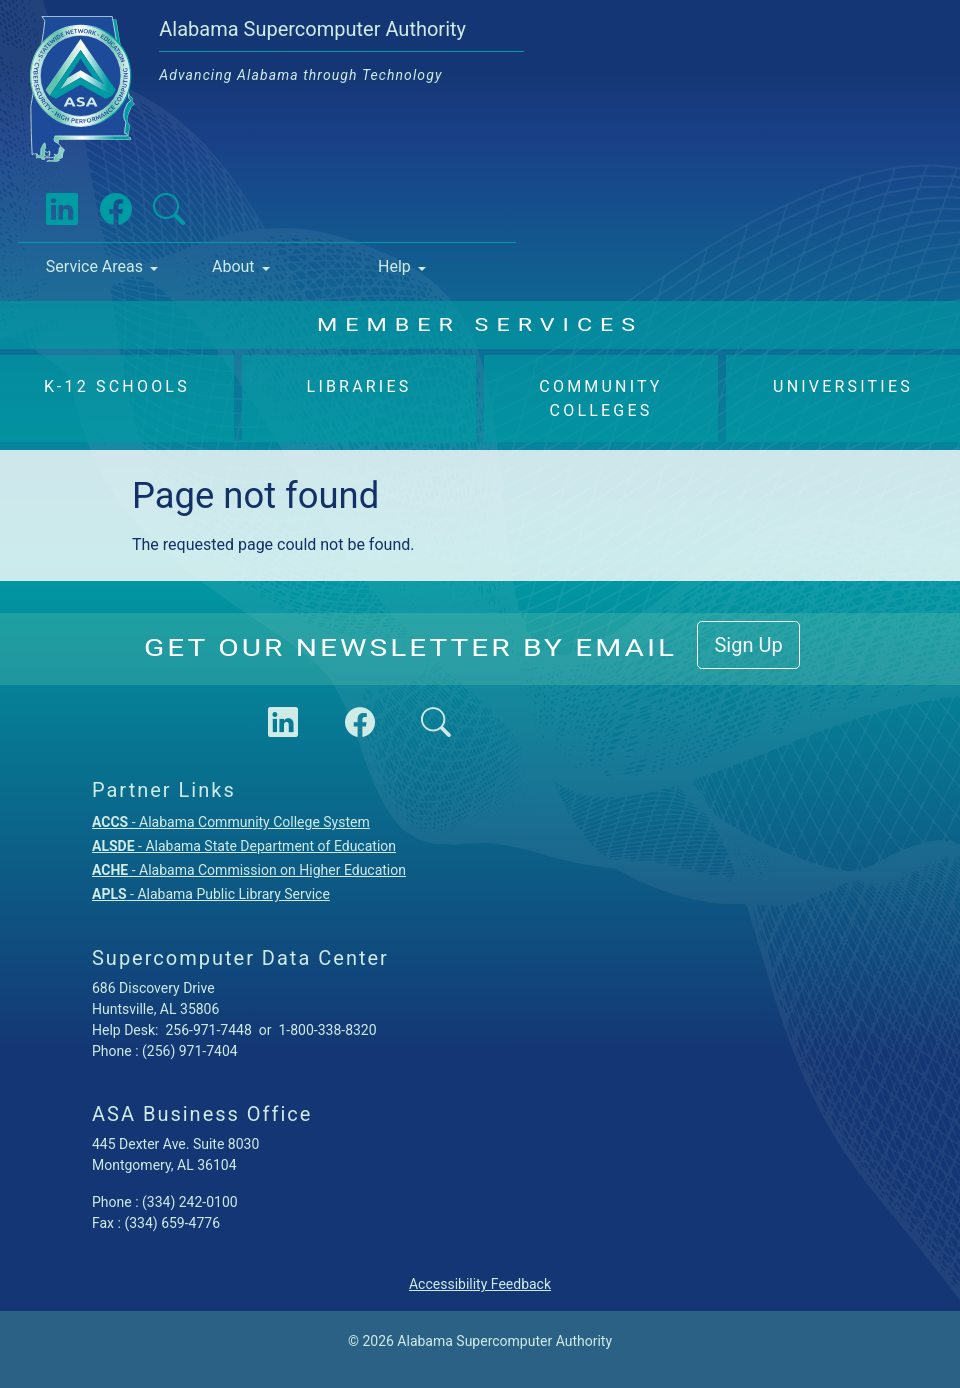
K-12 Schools (117, 386)
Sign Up (748, 645)
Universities (843, 386)
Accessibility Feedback (480, 1284)
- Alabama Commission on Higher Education (249, 870)
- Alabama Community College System (231, 822)
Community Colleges (600, 398)
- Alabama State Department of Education (244, 846)
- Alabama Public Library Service (211, 894)
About (233, 266)
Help (394, 266)
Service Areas (94, 266)
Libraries (359, 386)
